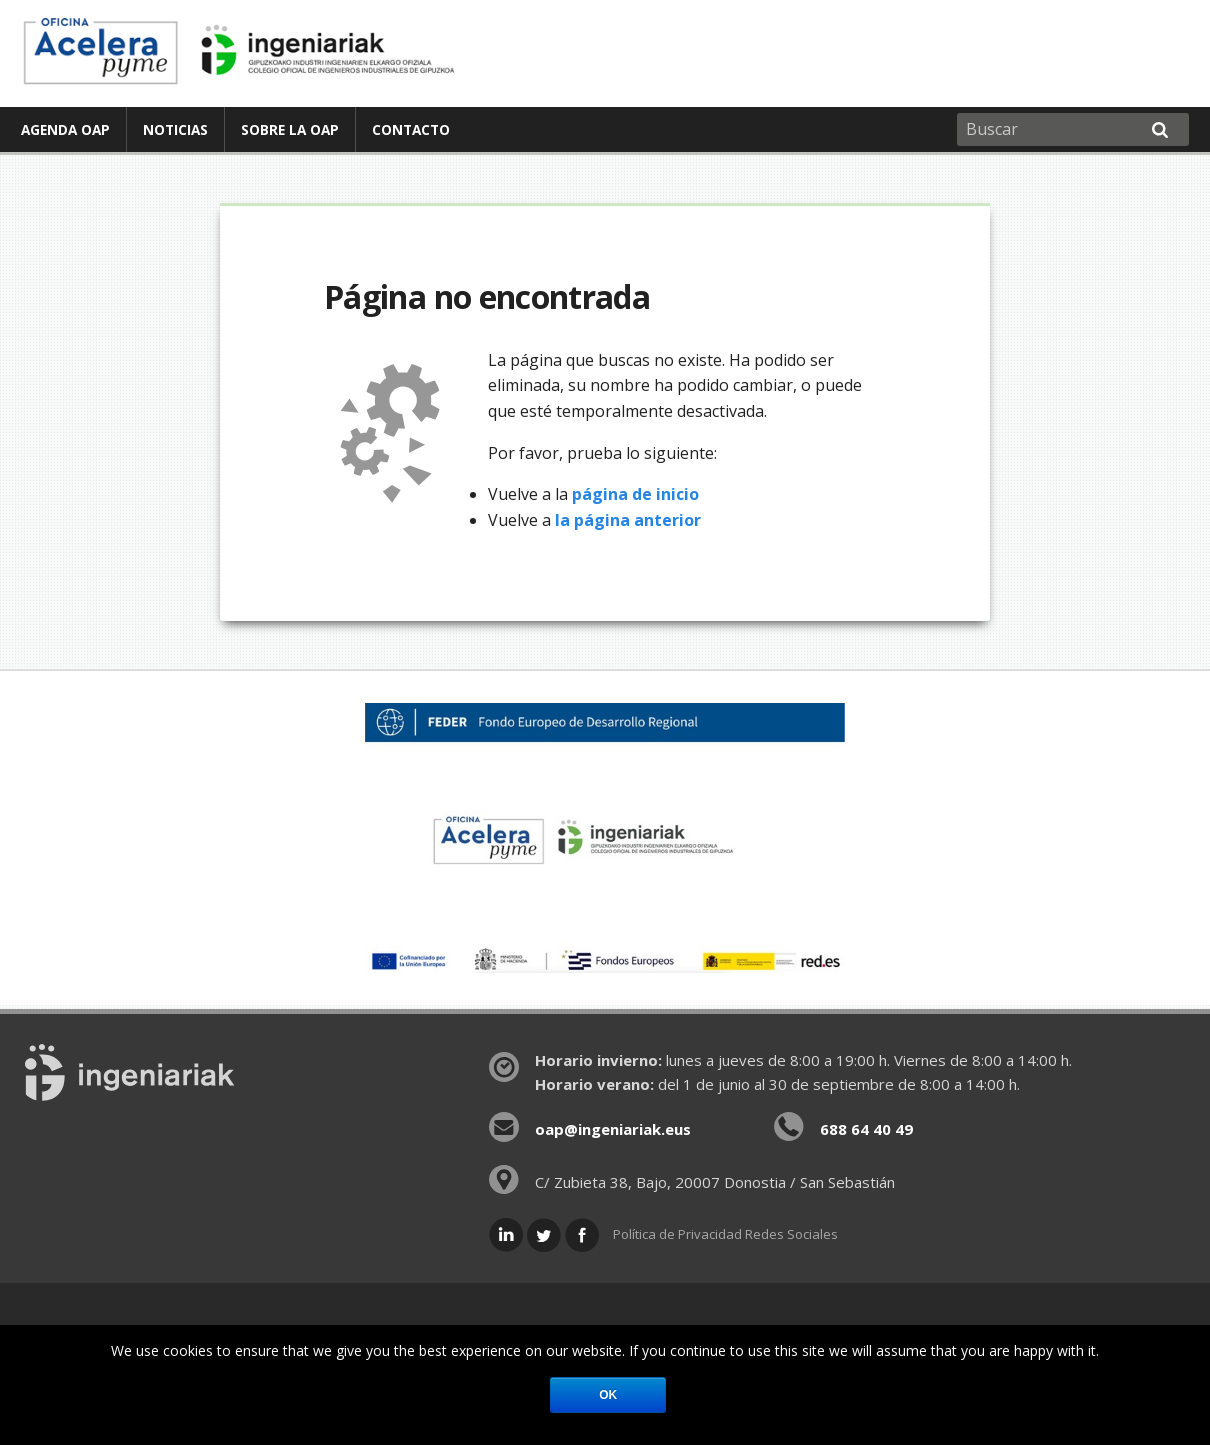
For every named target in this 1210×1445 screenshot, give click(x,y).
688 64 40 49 (866, 1129)
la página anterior (628, 520)
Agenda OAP (65, 129)
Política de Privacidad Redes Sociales (725, 1234)
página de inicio (635, 494)
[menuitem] (66, 129)
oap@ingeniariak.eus (613, 1129)
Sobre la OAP (290, 129)
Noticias (175, 129)
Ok (608, 1395)
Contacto (411, 129)
